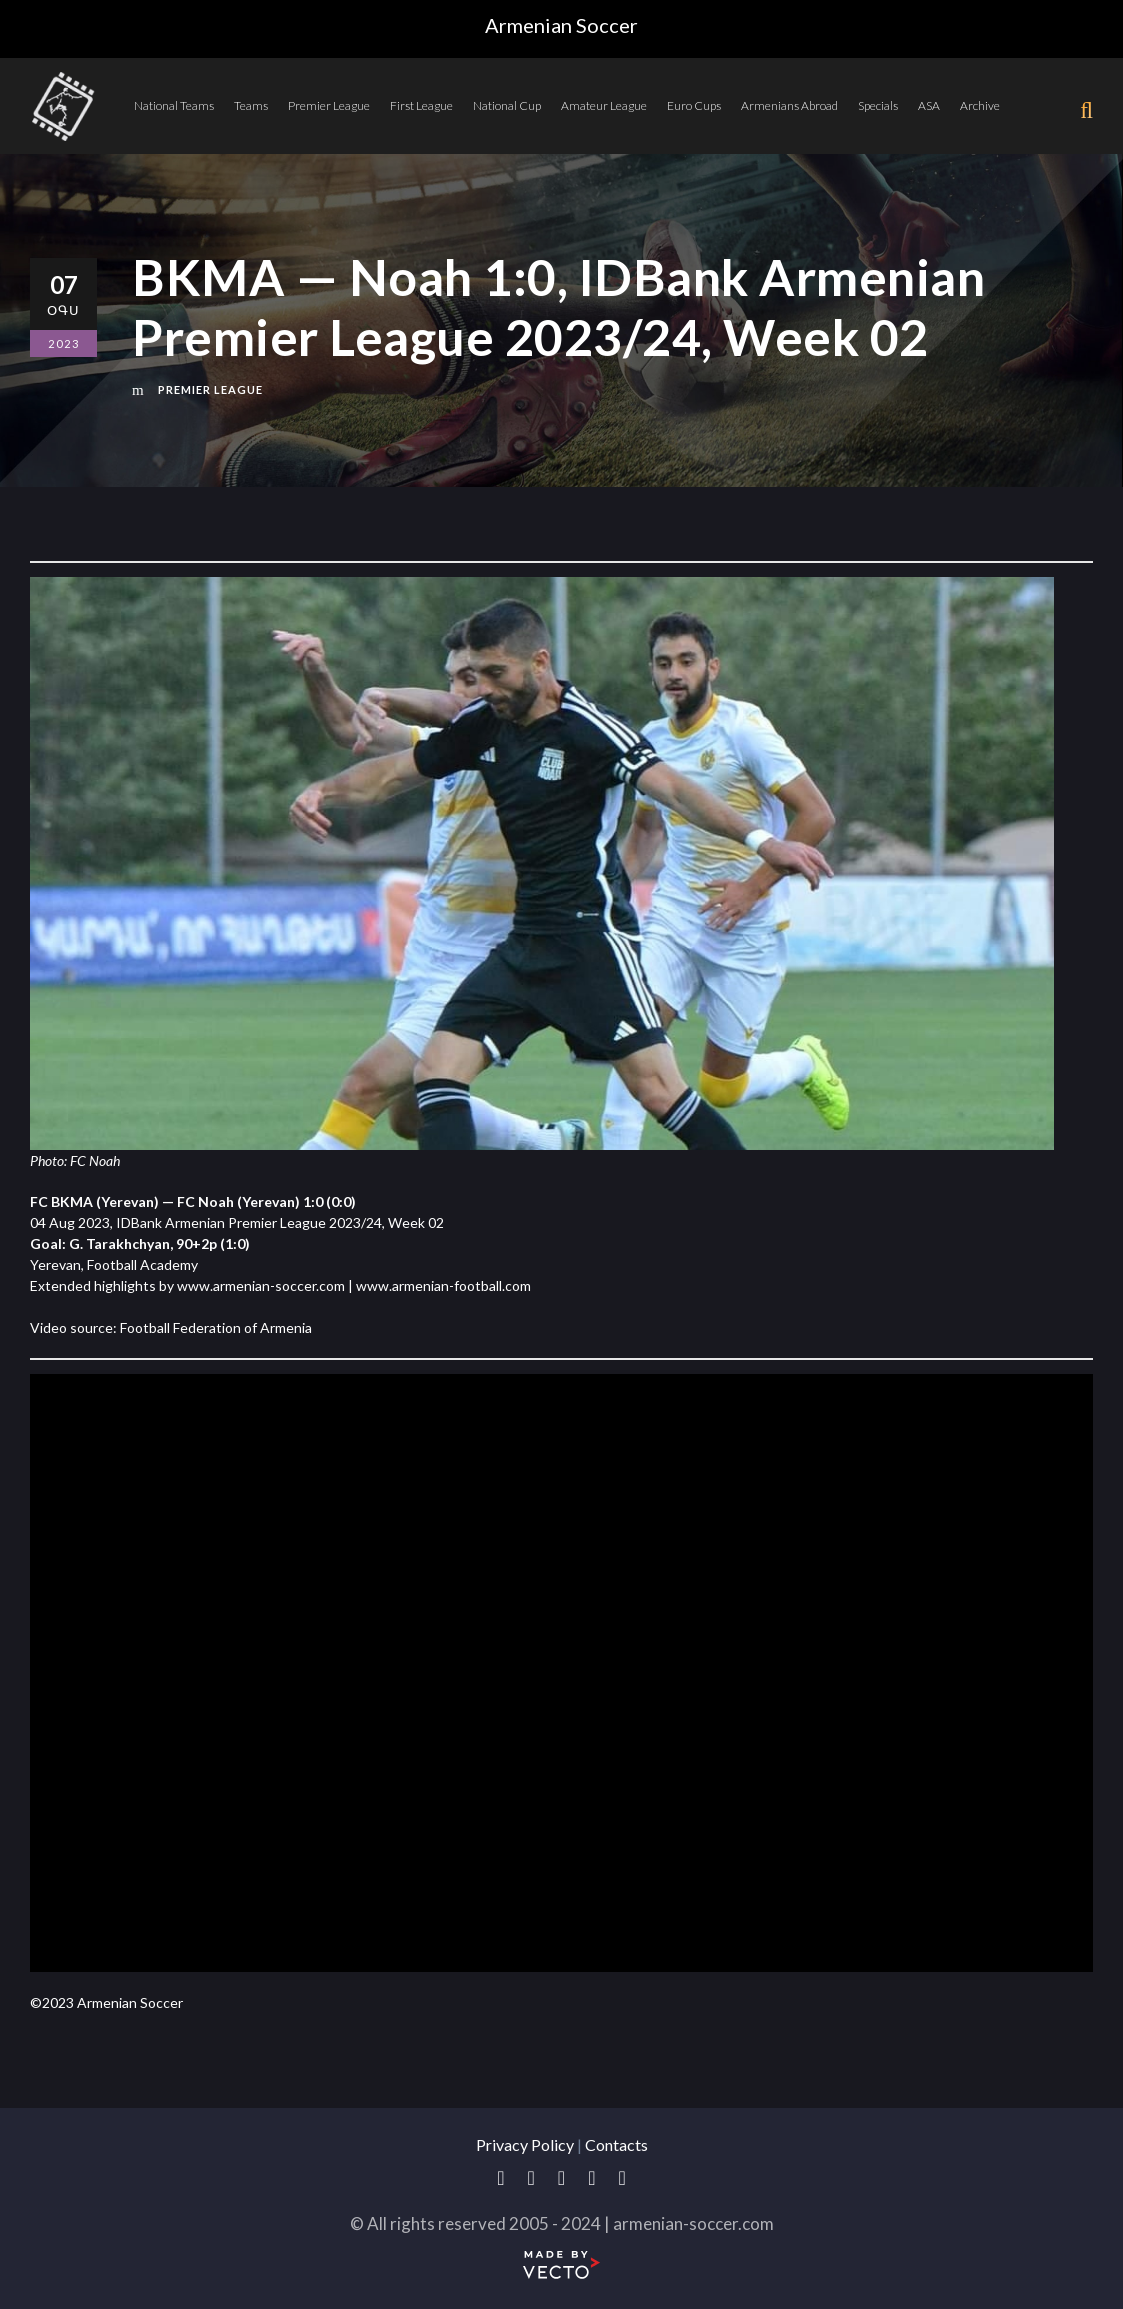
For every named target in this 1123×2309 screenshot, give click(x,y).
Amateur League (604, 105)
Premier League (329, 105)
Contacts (616, 2144)
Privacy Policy (525, 2144)
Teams (251, 105)
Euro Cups (694, 105)
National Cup (507, 105)
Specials (878, 105)
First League (421, 105)
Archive (980, 105)
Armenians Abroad (789, 105)
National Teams (174, 105)
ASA (929, 105)
